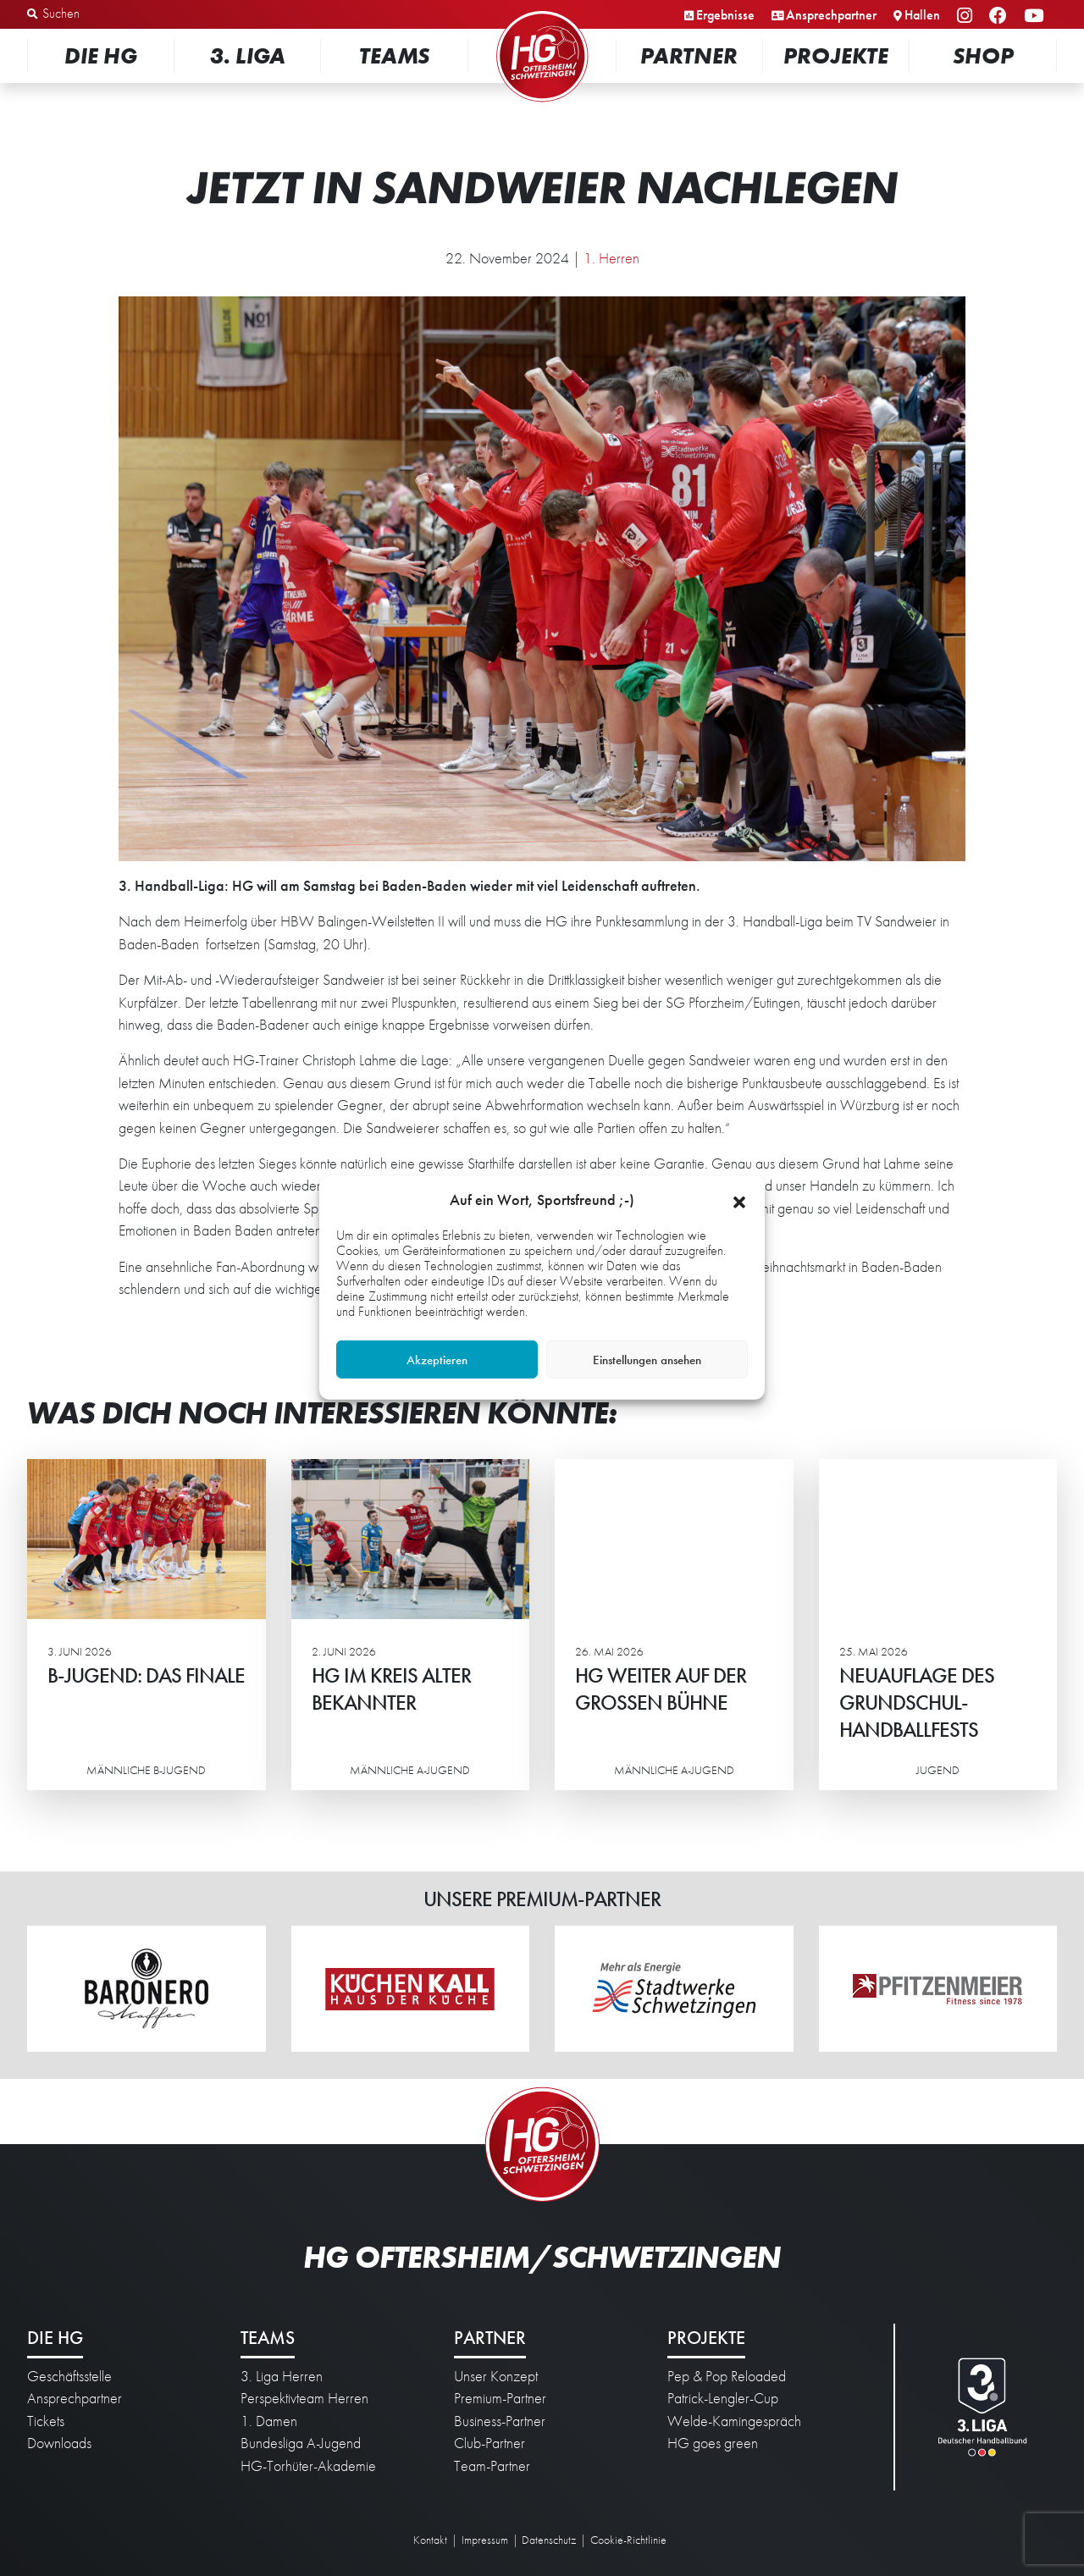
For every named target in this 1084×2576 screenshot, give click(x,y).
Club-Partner (489, 2443)
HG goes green (712, 2443)
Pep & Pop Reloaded (726, 2376)
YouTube (1036, 16)
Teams (394, 55)
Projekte (835, 55)
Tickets (45, 2421)
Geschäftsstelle (69, 2376)
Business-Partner (499, 2421)
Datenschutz (549, 2539)
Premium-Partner (500, 2398)
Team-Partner (492, 2466)
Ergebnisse (725, 15)
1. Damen (269, 2421)
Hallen (922, 15)
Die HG (100, 55)
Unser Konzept (496, 2376)
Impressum (485, 2539)
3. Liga (247, 55)
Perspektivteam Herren (304, 2398)
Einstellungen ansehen (647, 1360)
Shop (983, 55)
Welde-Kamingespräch (734, 2421)
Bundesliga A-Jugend (301, 2443)
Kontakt (430, 2539)
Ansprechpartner (831, 15)
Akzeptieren (436, 1360)
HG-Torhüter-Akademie (308, 2466)
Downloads (59, 2443)
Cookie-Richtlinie (628, 2539)
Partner (689, 55)
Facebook (1000, 16)
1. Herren (611, 258)
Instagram (967, 16)
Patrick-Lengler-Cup (722, 2398)
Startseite (542, 12)
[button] (739, 1199)
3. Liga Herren (282, 2376)
